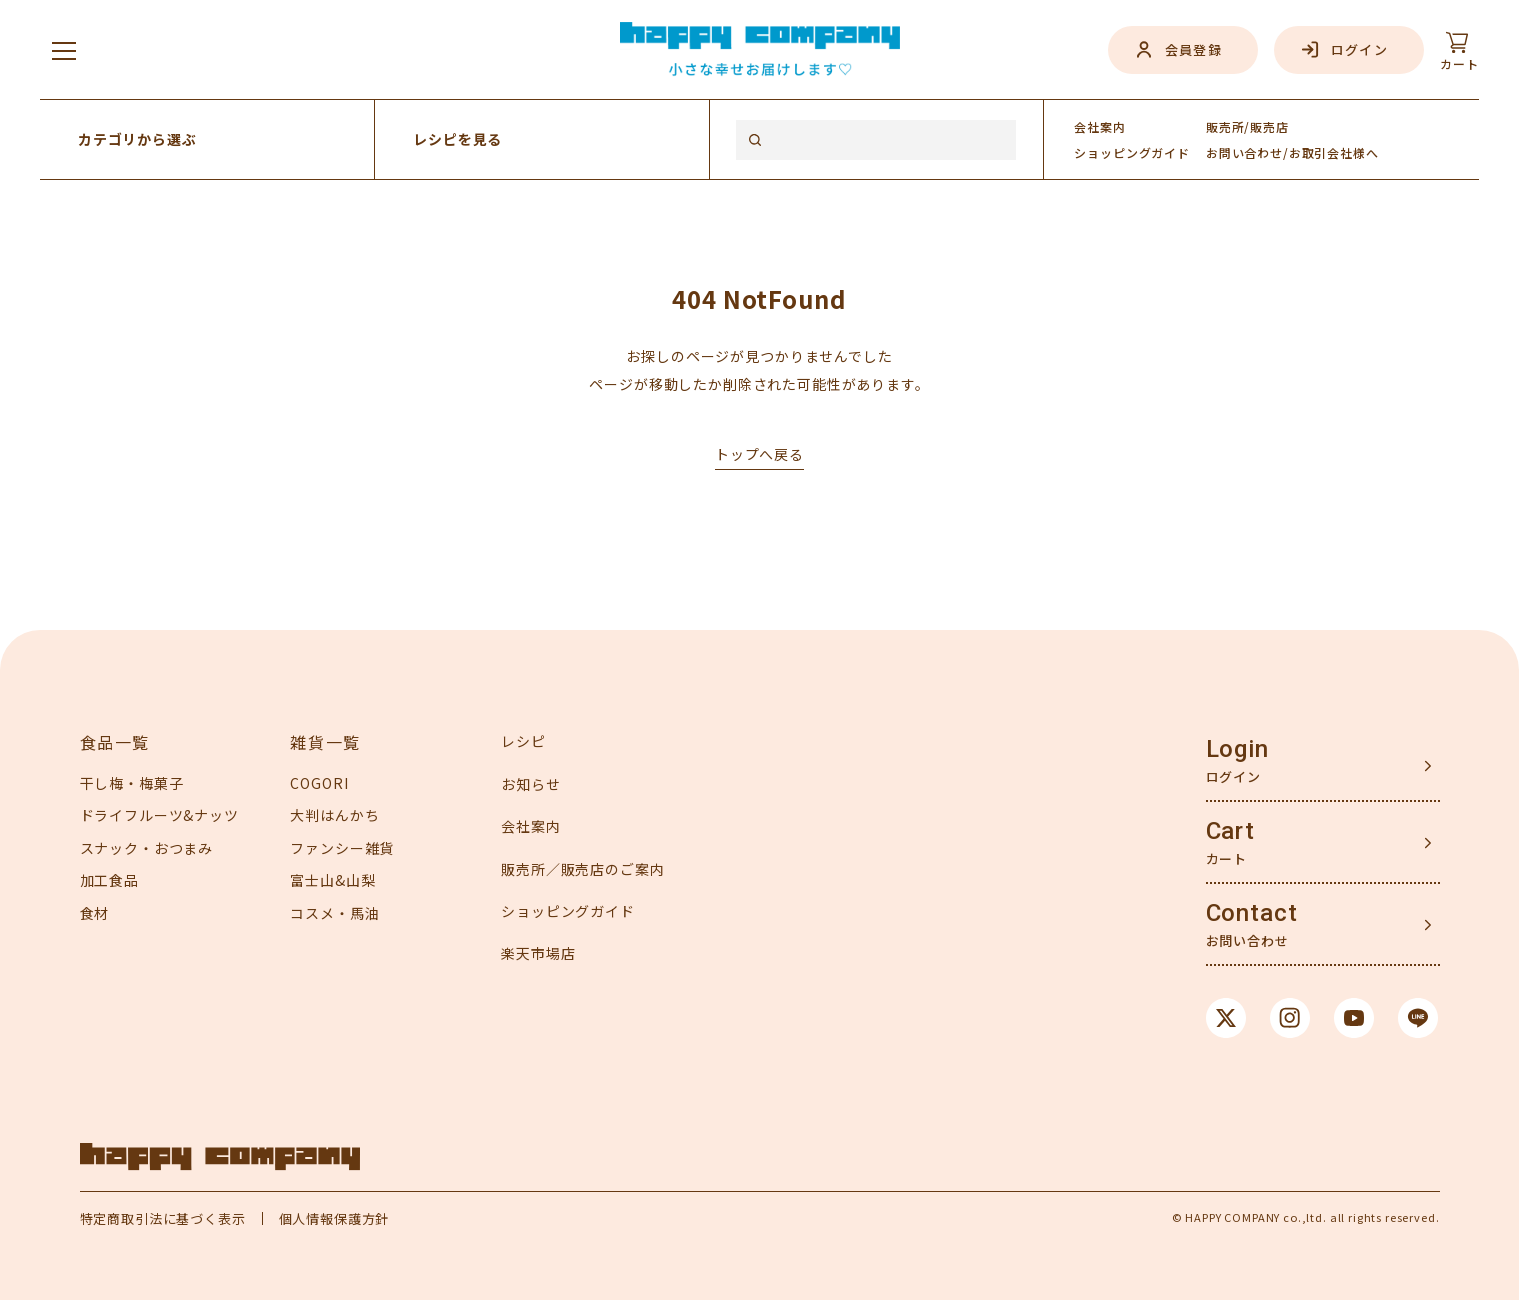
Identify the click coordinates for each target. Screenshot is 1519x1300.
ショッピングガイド (568, 911)
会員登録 (1193, 49)
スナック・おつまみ (147, 848)
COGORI (319, 783)
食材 (95, 913)
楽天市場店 (538, 953)
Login (1237, 749)
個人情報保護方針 (334, 1218)
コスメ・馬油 (334, 913)
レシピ (523, 741)
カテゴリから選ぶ (137, 139)
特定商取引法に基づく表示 (163, 1218)
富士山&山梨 (332, 880)
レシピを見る (457, 139)
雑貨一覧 (325, 742)
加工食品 (109, 880)
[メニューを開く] (64, 50)
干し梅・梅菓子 (132, 783)
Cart (1230, 831)
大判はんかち (334, 815)
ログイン (1359, 49)
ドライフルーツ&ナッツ (159, 815)
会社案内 (1099, 126)
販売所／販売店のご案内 (582, 869)
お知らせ (530, 784)
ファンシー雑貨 (342, 848)
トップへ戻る (759, 454)
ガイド (1132, 152)
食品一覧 (115, 742)
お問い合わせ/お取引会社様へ (1292, 152)
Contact (1252, 913)
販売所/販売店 (1247, 126)
